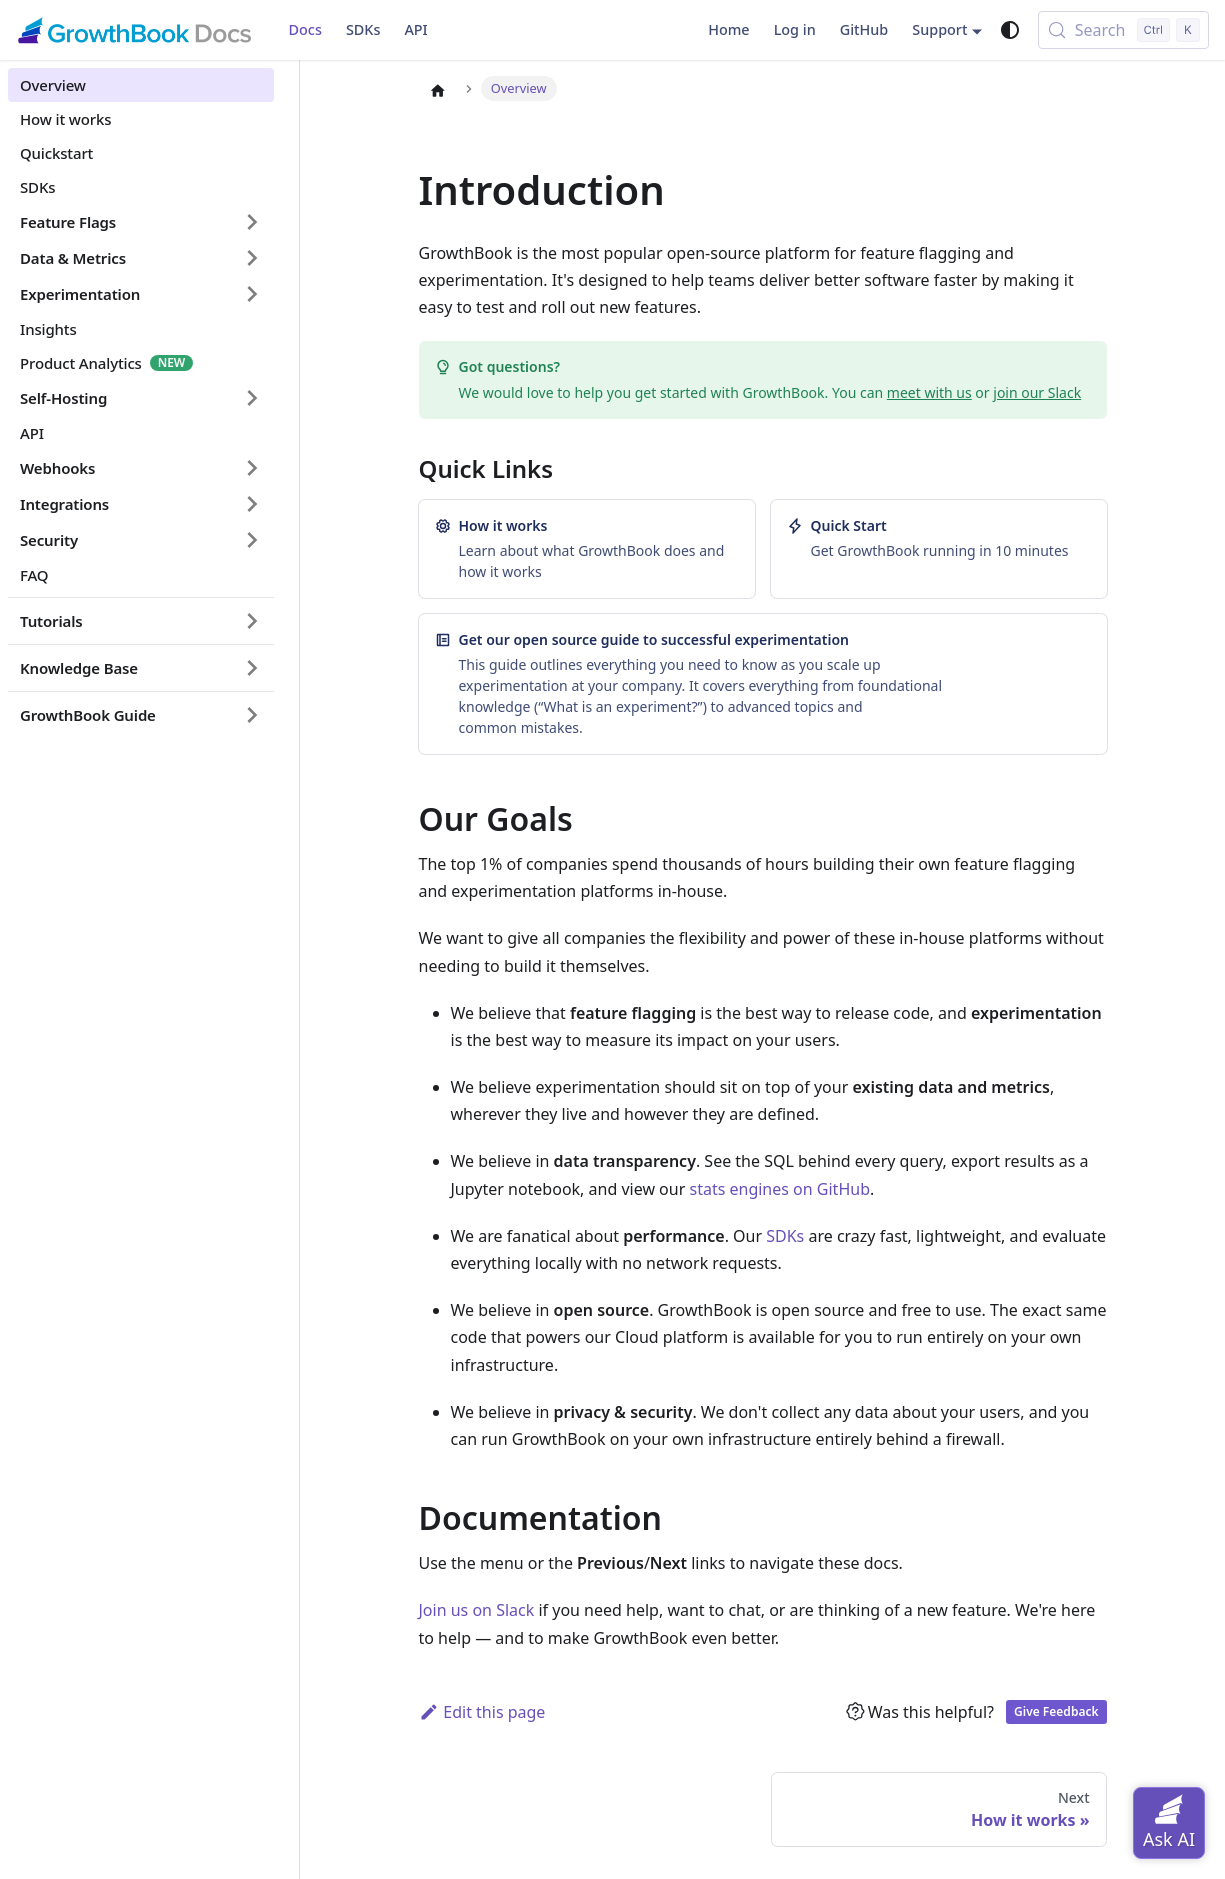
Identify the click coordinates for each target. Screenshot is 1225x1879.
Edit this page (482, 1712)
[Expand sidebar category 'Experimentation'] (252, 294)
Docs (305, 29)
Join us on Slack (477, 1610)
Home (728, 29)
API (415, 29)
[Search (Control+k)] (1123, 30)
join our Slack (1037, 392)
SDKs (363, 29)
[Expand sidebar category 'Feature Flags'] (252, 222)
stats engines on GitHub (779, 1189)
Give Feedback (1056, 1711)
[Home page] (438, 90)
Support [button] (939, 29)
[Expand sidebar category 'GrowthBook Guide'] (252, 715)
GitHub (864, 29)
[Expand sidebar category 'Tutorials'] (252, 621)
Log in (795, 29)
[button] (141, 258)
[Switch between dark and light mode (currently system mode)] (1010, 30)
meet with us (929, 392)
